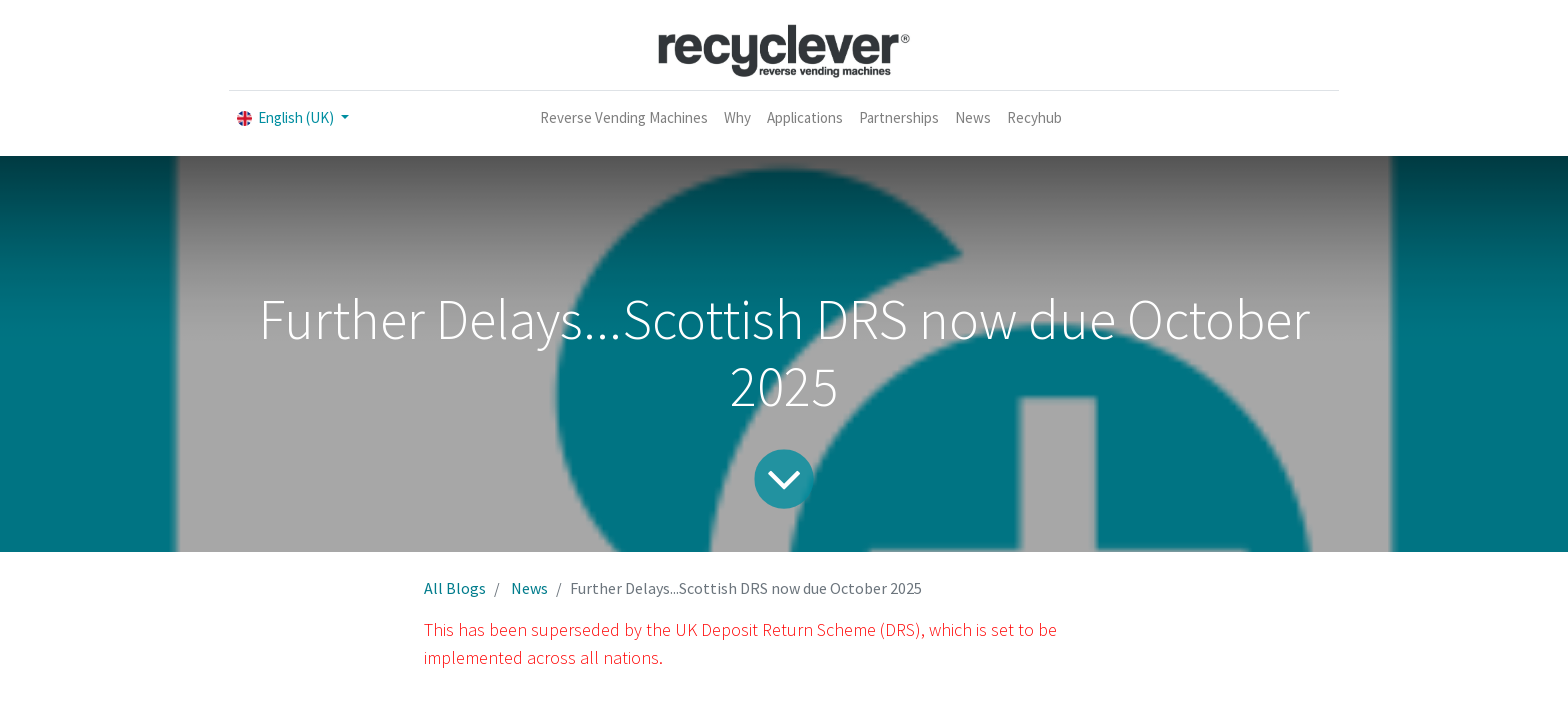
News (529, 588)
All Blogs (455, 588)
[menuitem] (624, 118)
